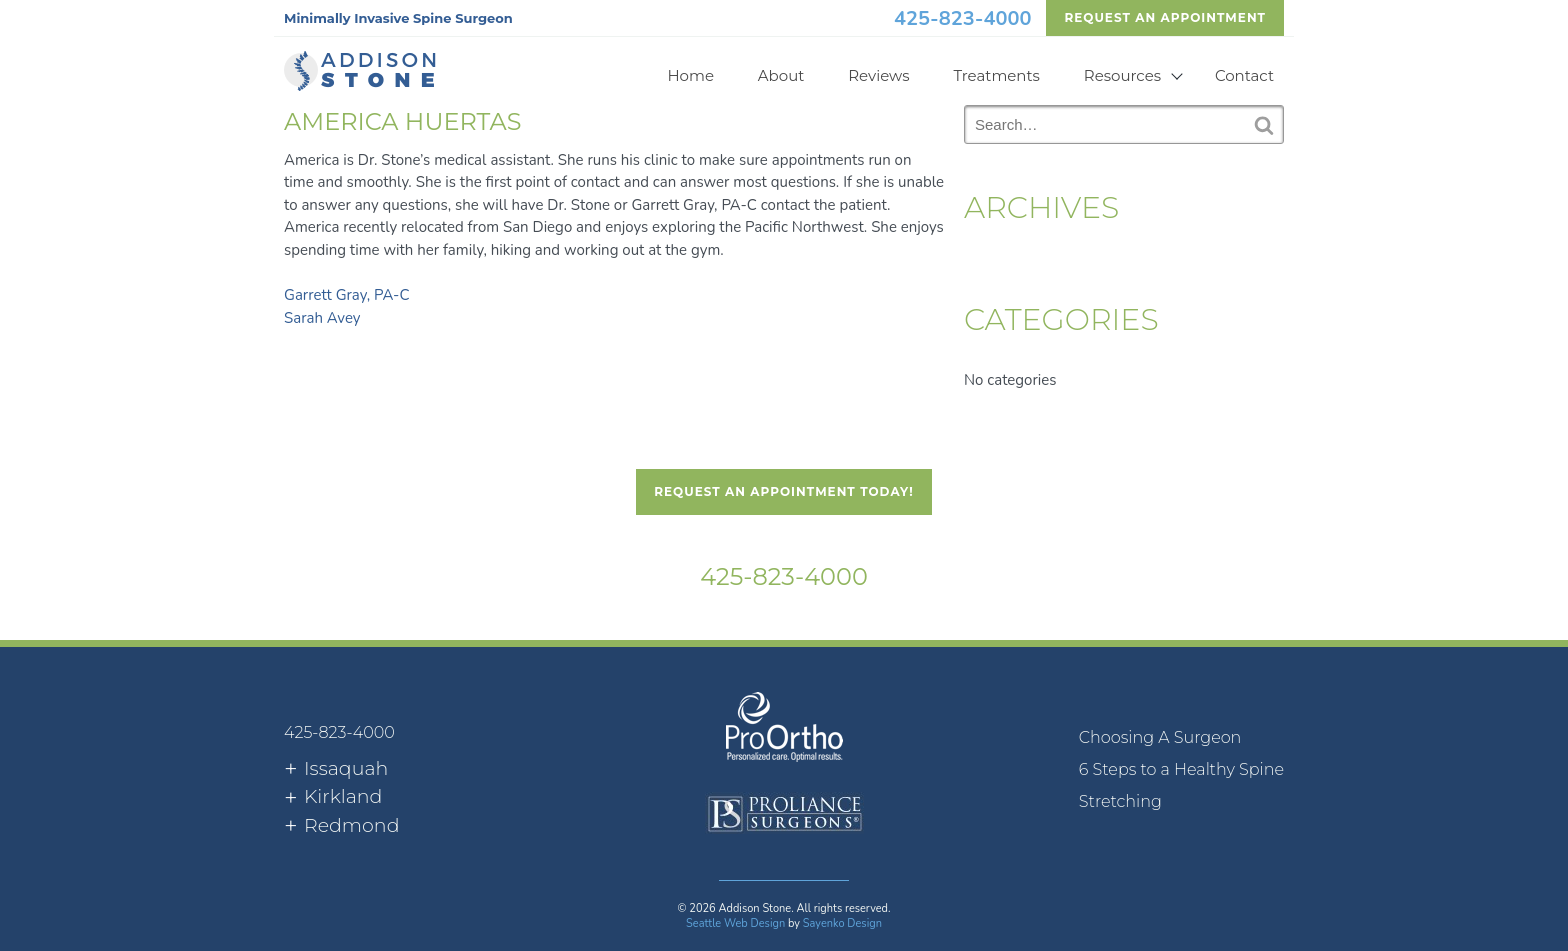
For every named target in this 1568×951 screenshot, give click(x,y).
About (781, 75)
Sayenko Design (842, 923)
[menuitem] (1181, 738)
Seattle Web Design (735, 923)
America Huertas (402, 121)
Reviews (878, 75)
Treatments (996, 75)
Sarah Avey (322, 318)
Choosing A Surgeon (1160, 737)
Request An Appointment (1165, 17)
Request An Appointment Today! (784, 491)
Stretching (1120, 801)
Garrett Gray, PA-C (346, 295)
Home (690, 75)
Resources (1122, 75)
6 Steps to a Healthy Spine (1181, 769)
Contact (1244, 75)
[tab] (336, 769)
